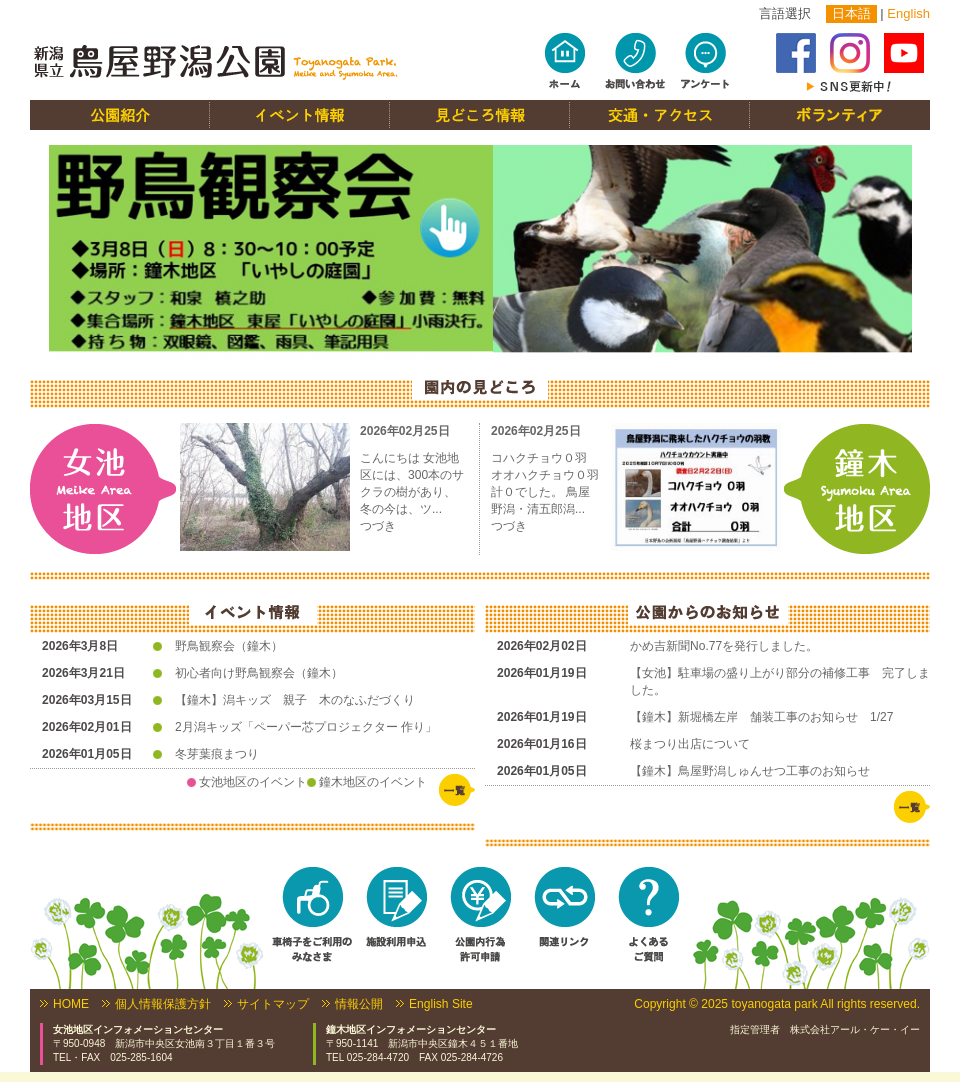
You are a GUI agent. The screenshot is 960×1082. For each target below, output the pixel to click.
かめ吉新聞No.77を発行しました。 (724, 646)
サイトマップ (273, 1004)
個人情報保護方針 (163, 1004)
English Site (441, 1004)
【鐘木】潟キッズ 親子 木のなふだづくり (295, 700)
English (908, 13)
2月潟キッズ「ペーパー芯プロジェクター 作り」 (306, 727)
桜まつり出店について (690, 744)
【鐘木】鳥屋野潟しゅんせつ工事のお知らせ (750, 771)
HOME (71, 1004)
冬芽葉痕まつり (217, 754)
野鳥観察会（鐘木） (229, 646)
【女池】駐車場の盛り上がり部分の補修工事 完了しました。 (780, 681)
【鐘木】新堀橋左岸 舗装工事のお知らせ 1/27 (761, 717)
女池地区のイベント (253, 782)
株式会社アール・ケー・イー (855, 1029)
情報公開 (359, 1004)
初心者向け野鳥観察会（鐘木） (259, 673)
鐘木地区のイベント (373, 782)
